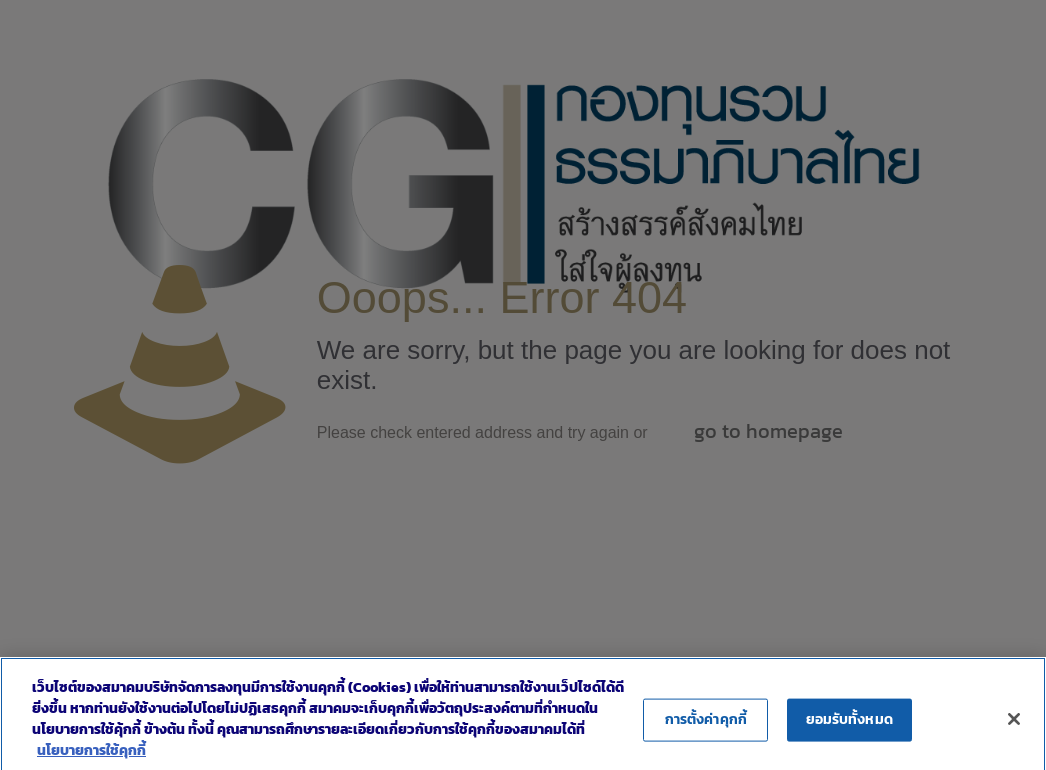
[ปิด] (1014, 727)
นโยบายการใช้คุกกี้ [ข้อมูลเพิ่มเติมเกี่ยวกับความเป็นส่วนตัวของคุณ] (91, 759)
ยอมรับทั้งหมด (849, 727)
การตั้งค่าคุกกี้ (706, 727)
